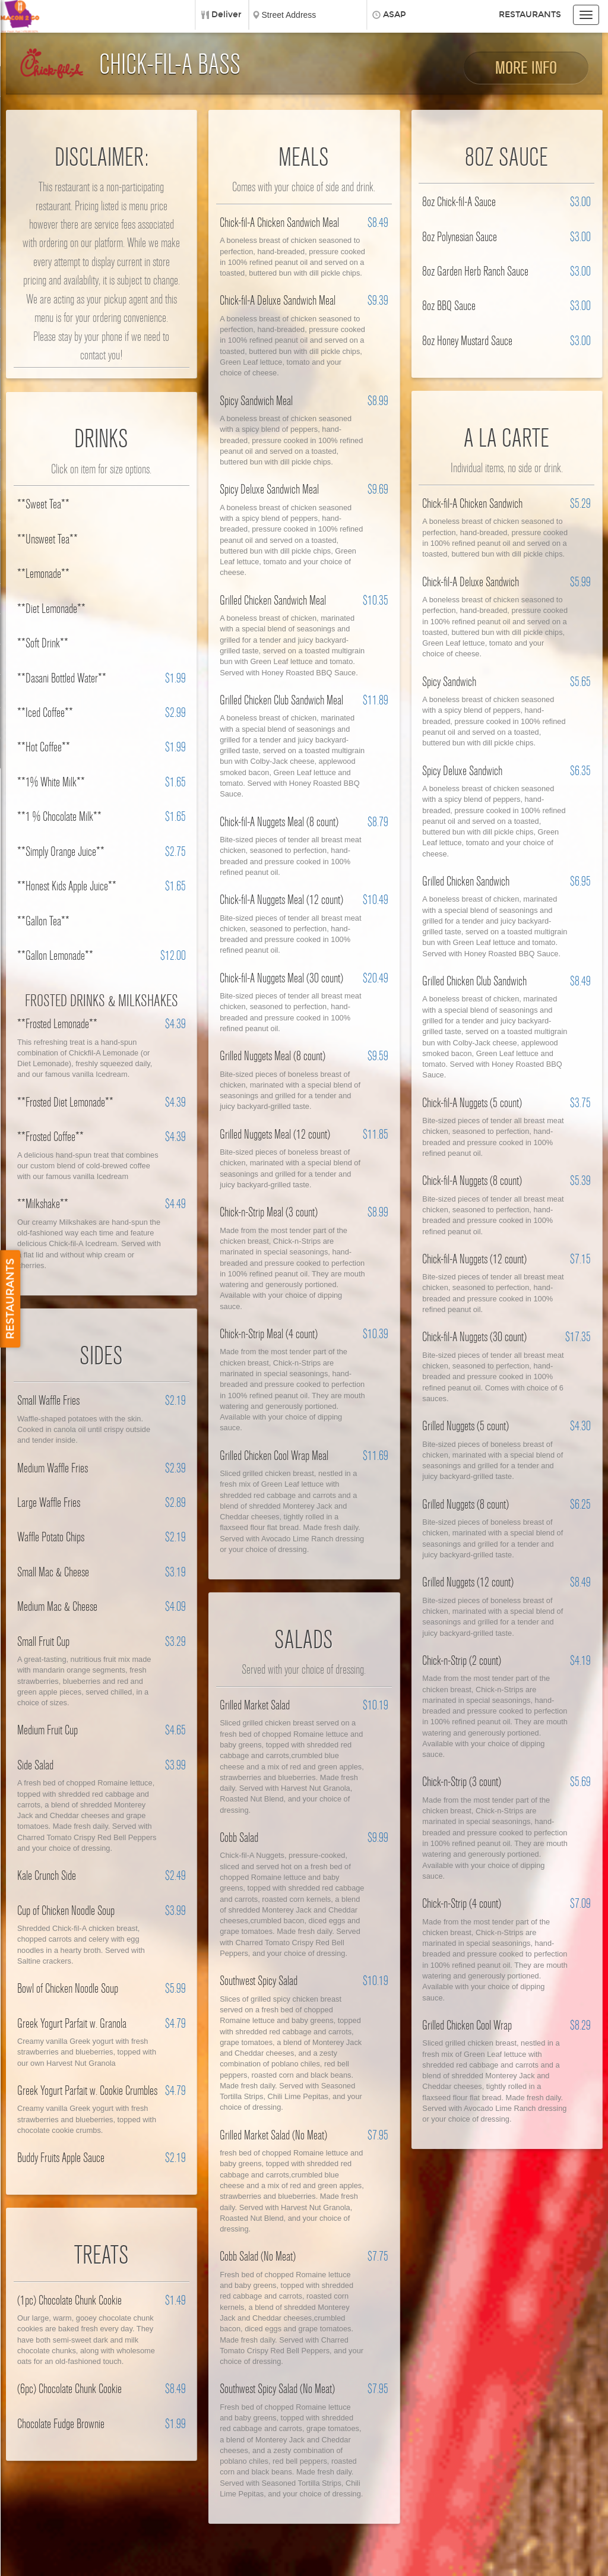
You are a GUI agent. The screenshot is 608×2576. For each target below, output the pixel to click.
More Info (526, 68)
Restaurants (530, 15)
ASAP (394, 15)
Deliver (226, 15)
